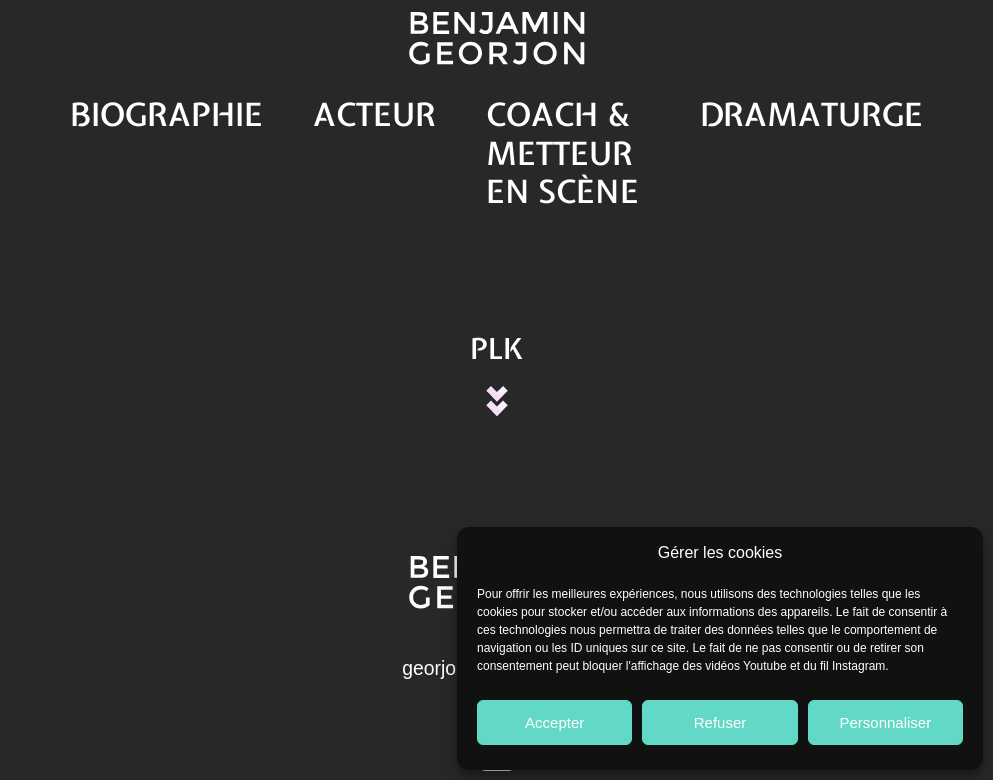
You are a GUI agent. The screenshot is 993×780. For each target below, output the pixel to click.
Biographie (209, 107)
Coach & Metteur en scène (549, 107)
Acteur (346, 107)
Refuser (720, 722)
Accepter (554, 722)
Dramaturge (777, 107)
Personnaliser (885, 722)
